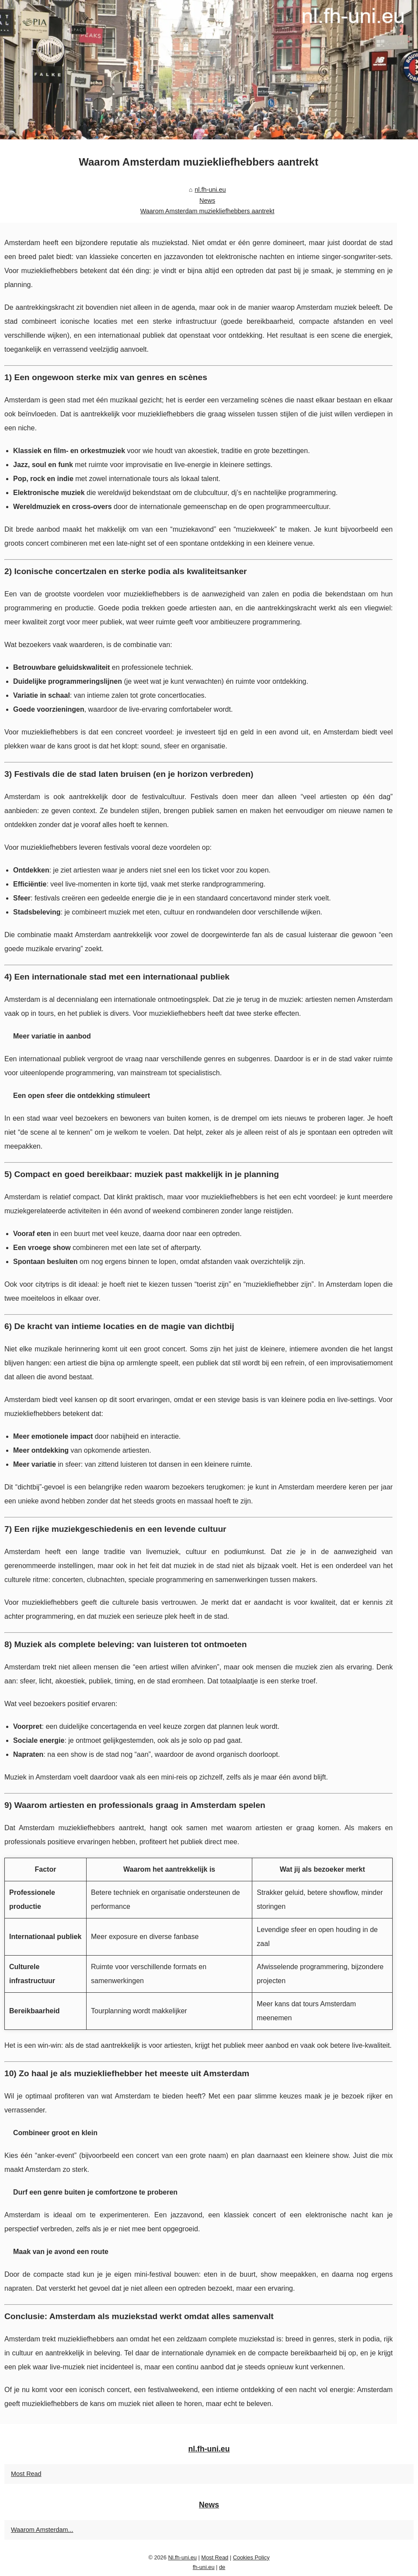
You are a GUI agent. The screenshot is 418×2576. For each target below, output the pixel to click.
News (207, 200)
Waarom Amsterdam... (42, 2529)
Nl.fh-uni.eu (182, 2557)
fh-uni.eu (204, 2567)
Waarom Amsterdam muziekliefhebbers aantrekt (207, 211)
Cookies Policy (251, 2557)
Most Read (26, 2473)
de (222, 2567)
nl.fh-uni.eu (210, 189)
